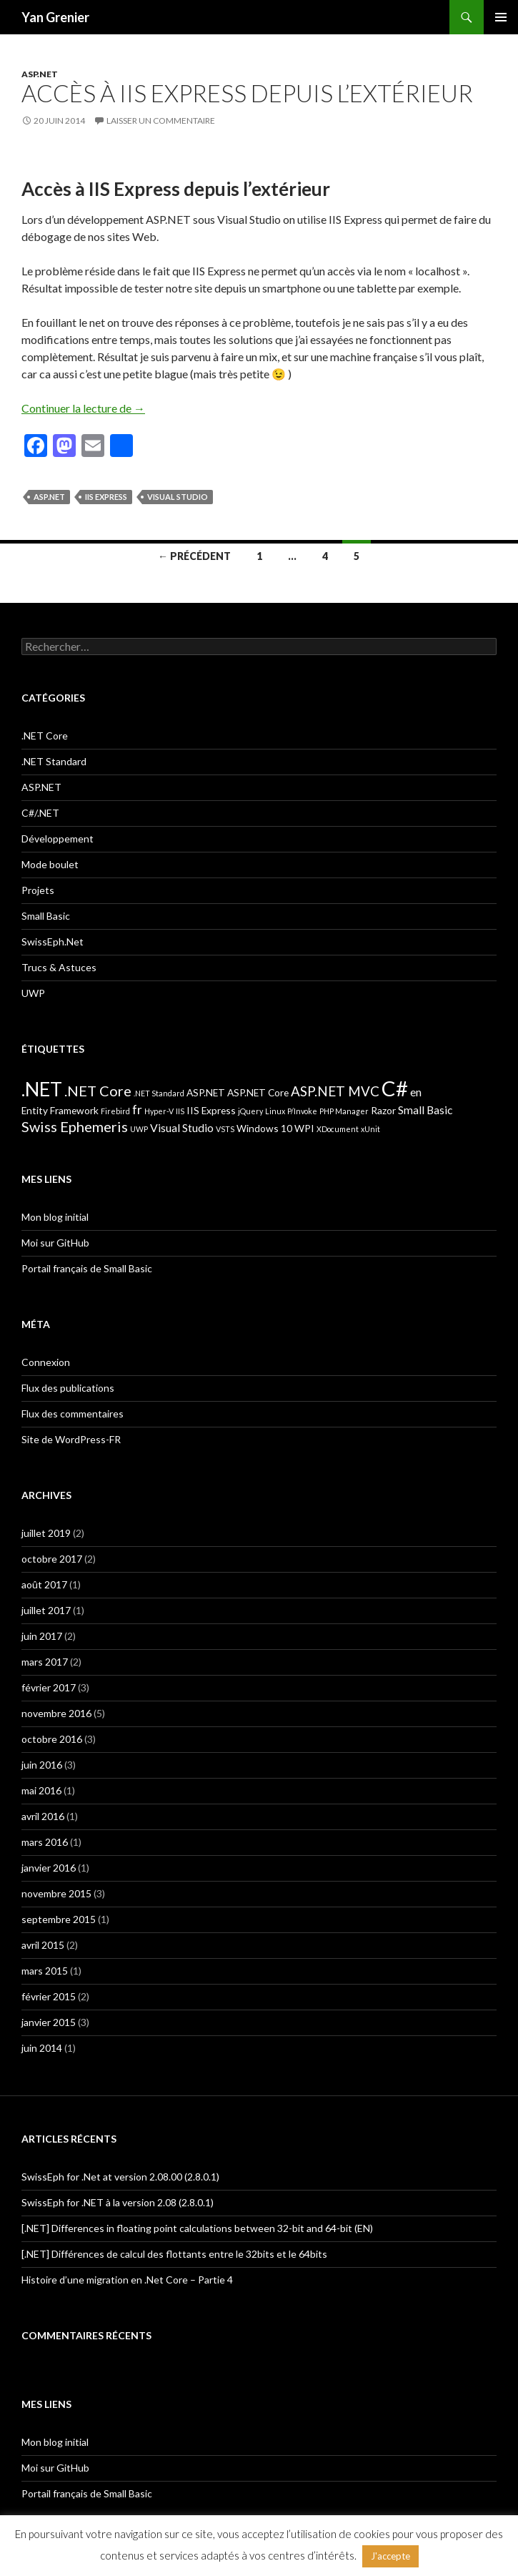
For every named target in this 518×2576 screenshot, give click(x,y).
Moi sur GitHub (55, 1243)
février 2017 (48, 1687)
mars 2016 (44, 1842)
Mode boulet (50, 864)
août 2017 (44, 1584)
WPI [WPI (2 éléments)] (304, 1128)
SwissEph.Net (52, 941)
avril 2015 (42, 1945)
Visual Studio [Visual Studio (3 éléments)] (182, 1127)
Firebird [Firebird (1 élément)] (115, 1111)
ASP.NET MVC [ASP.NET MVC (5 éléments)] (335, 1091)
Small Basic (45, 916)
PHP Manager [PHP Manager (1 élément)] (344, 1111)
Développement (57, 838)
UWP (33, 993)
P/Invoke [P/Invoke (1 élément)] (302, 1111)
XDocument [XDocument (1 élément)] (338, 1129)
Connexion (45, 1362)
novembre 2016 (56, 1713)
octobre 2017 (51, 1559)
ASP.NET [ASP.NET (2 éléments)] (205, 1092)
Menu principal (501, 17)
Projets (37, 890)
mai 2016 (41, 1790)
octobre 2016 (51, 1739)
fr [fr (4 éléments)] (137, 1109)
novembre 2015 (56, 1893)
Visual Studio (177, 496)
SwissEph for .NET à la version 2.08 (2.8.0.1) (117, 2202)
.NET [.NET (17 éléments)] (41, 1089)
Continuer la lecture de (83, 408)
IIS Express (106, 496)
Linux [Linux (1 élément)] (275, 1111)
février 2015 (48, 1996)
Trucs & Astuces (58, 967)
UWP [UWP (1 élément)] (139, 1129)
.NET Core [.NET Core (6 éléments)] (97, 1090)
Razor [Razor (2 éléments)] (383, 1110)
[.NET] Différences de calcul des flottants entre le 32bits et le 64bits (174, 2254)
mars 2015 (44, 1971)
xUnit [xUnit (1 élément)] (370, 1129)
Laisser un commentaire (160, 120)
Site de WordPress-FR (71, 1439)
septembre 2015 (58, 1919)
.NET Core (44, 735)
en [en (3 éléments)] (416, 1091)
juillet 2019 (46, 1533)
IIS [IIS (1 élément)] (180, 1111)
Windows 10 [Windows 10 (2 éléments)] (264, 1128)
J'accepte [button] (390, 2556)
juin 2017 (41, 1636)
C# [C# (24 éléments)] (395, 1088)
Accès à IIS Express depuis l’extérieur (247, 93)
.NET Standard (53, 761)
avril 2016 (42, 1816)
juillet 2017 (46, 1610)
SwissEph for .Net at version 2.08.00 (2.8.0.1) (120, 2177)
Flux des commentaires (72, 1413)
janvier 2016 (48, 1868)
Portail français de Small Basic (86, 1268)
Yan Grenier (55, 17)
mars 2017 (44, 1662)
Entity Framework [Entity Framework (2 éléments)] (60, 1110)
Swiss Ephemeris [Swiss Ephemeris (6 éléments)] (74, 1126)
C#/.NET (40, 813)
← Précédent (194, 556)
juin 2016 (41, 1765)
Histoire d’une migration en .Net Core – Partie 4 (127, 2279)
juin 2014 (41, 2048)
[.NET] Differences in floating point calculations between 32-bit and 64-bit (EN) (197, 2228)
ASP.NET (39, 74)
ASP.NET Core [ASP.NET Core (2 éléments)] (258, 1092)
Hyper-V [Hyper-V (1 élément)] (159, 1111)
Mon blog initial (55, 1217)
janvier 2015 (48, 2022)
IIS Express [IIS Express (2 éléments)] (211, 1110)
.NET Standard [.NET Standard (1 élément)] (159, 1093)
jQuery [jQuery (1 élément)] (250, 1111)
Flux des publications (67, 1388)
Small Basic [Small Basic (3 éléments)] (425, 1109)
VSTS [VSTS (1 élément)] (225, 1129)
